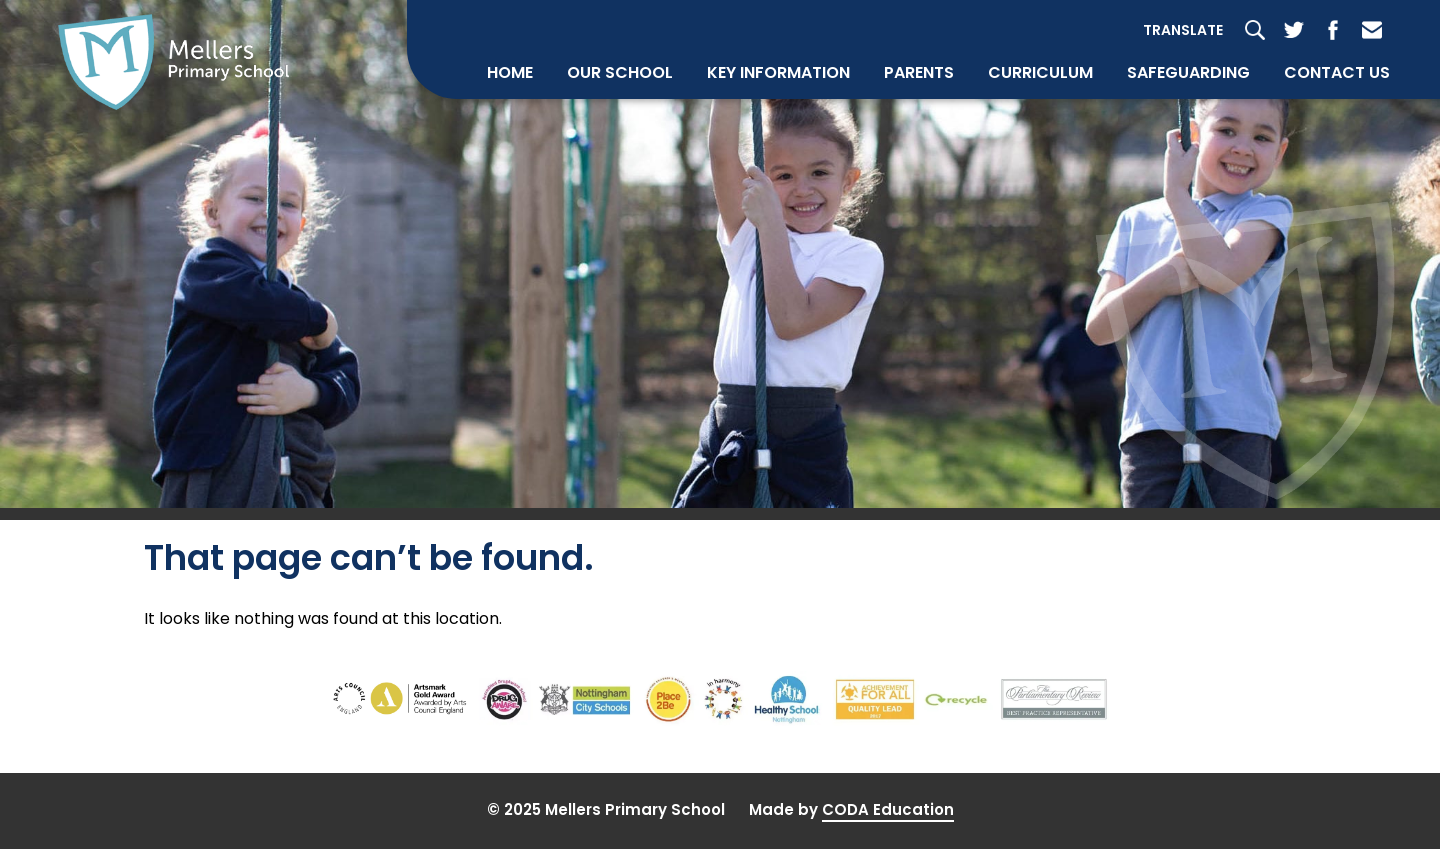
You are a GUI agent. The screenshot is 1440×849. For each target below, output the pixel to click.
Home (510, 72)
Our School (620, 72)
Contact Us (1337, 72)
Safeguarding (1188, 72)
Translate (1183, 30)
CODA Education (888, 809)
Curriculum (1040, 72)
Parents (919, 72)
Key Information (778, 72)
